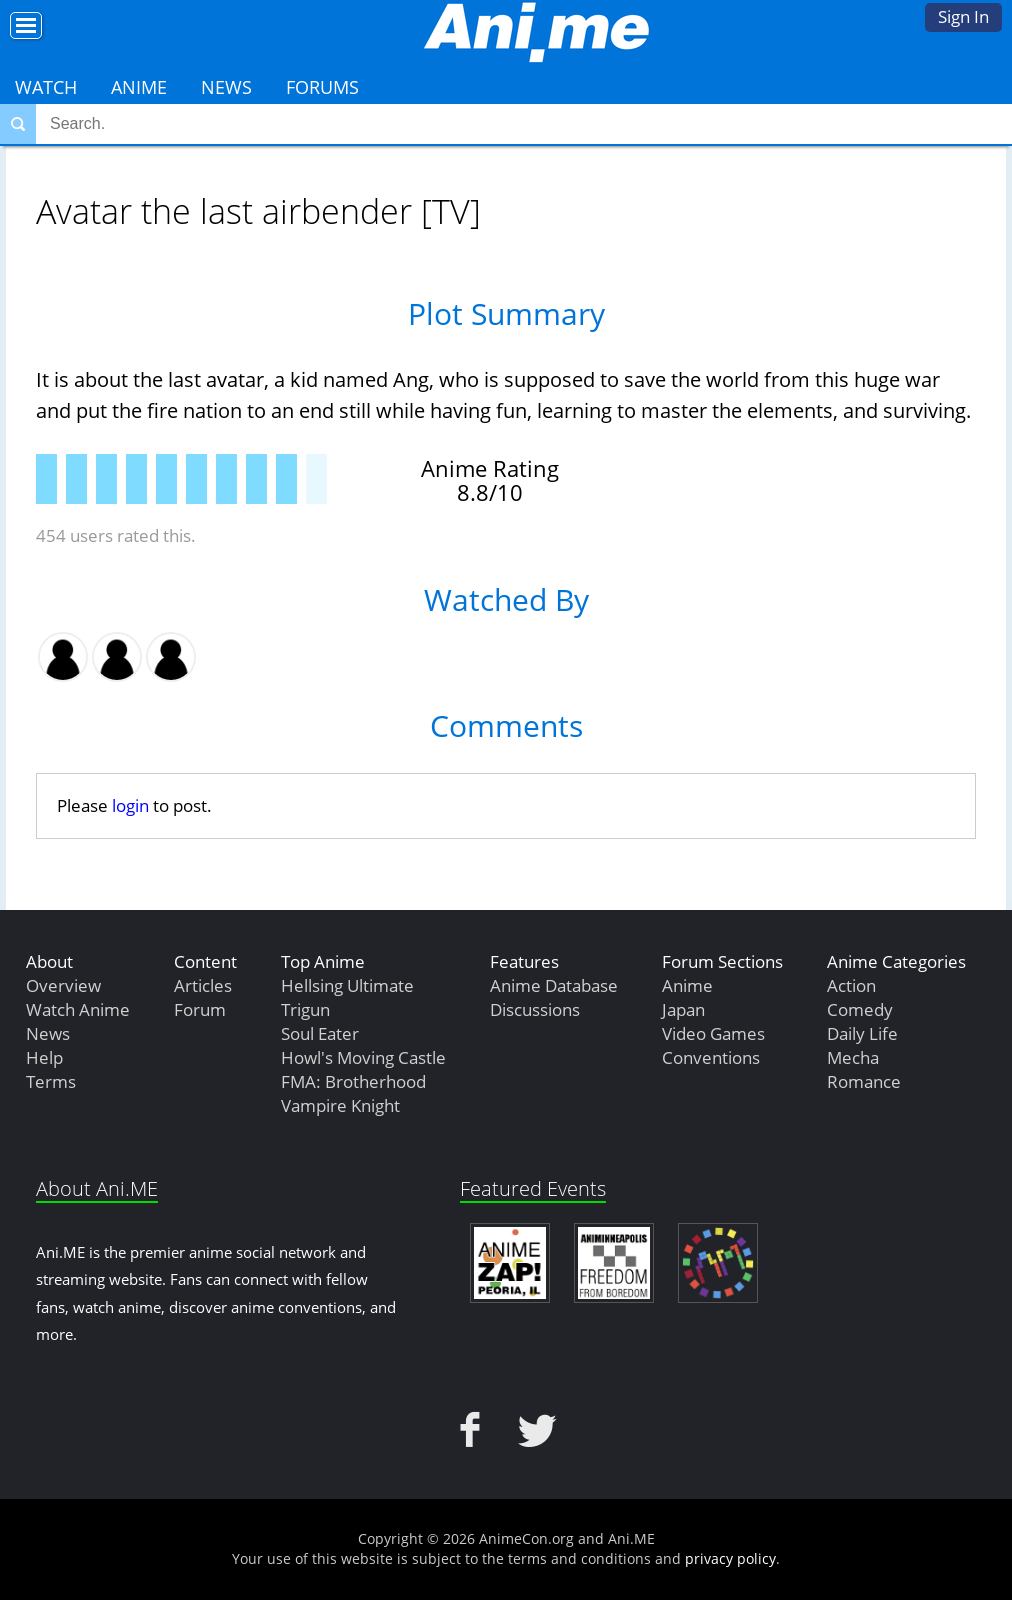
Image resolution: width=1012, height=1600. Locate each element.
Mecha (853, 1057)
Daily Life (862, 1033)
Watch (46, 87)
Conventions (711, 1057)
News (226, 87)
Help (44, 1057)
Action (851, 985)
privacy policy (730, 1558)
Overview (63, 985)
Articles (203, 985)
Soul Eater (320, 1033)
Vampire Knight (340, 1105)
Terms (51, 1081)
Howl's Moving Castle (363, 1057)
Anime (139, 87)
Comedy (860, 1009)
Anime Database (554, 985)
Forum (200, 1009)
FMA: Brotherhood (353, 1081)
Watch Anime (78, 1009)
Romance (864, 1081)
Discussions (535, 1009)
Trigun (305, 1009)
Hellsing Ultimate (347, 985)
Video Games (713, 1033)
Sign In (963, 16)
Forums (322, 87)
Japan (683, 1009)
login (130, 805)
